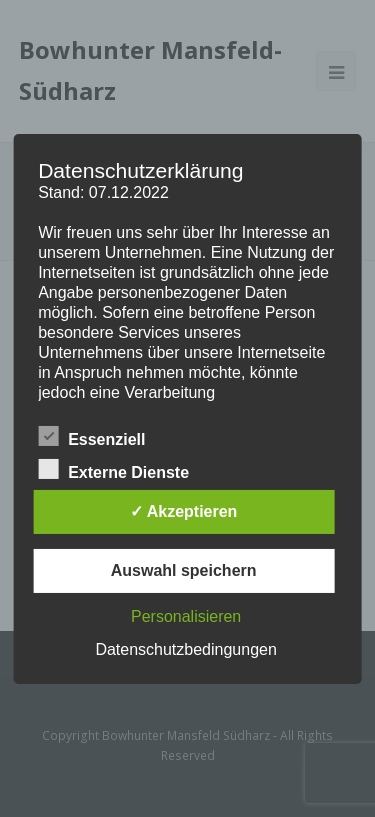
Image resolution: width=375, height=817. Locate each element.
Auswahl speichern (184, 570)
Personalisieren (186, 616)
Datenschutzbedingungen (185, 649)
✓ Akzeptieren (184, 511)
